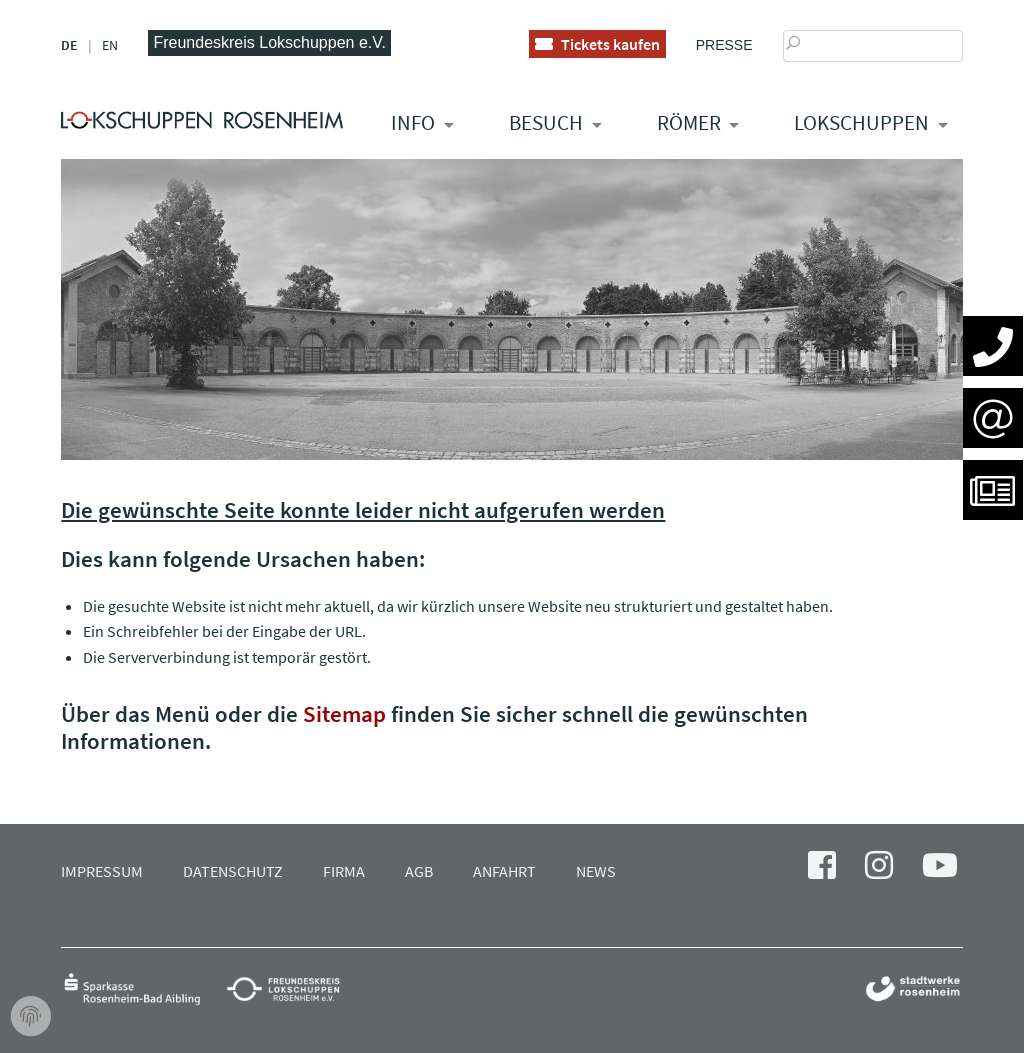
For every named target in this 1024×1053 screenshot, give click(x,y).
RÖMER (689, 122)
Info (413, 122)
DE (69, 45)
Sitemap (344, 713)
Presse (724, 45)
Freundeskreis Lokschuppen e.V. (269, 42)
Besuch (546, 122)
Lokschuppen (861, 122)
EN (110, 45)
